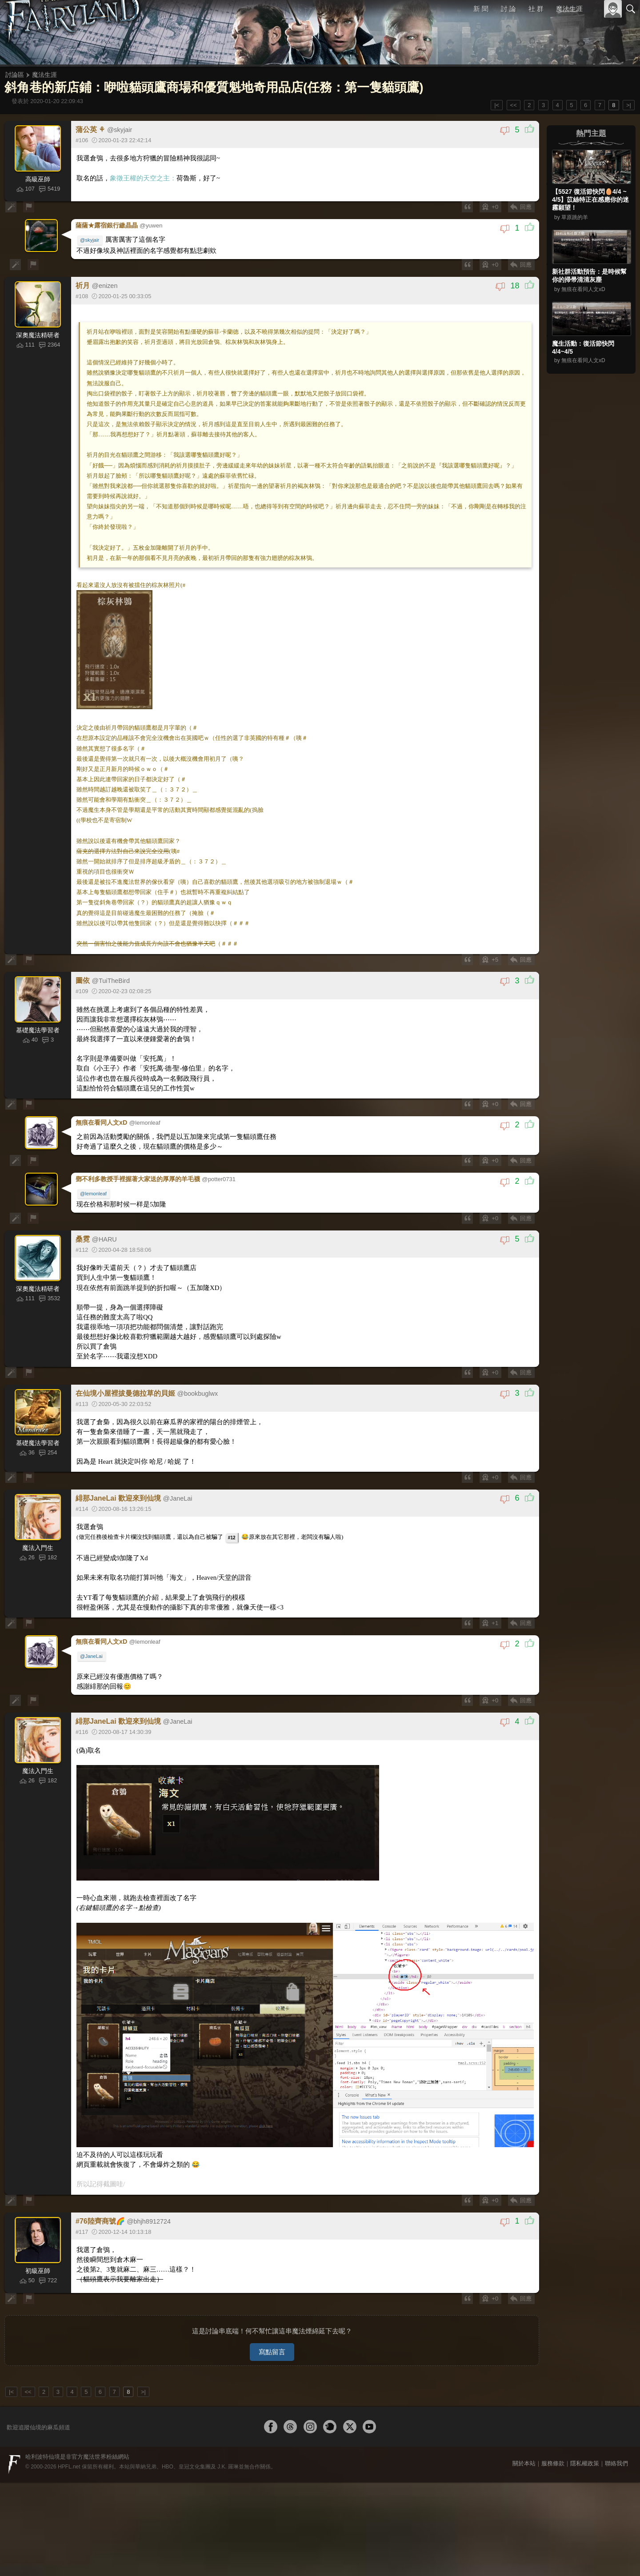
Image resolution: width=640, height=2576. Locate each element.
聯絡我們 (616, 2415)
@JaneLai (92, 1617)
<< (513, 105)
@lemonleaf (94, 1161)
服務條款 (552, 2415)
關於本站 (524, 2415)
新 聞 (481, 8)
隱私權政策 (584, 2415)
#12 (232, 1502)
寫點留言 (272, 2303)
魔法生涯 (569, 8)
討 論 (508, 8)
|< (496, 105)
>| (628, 105)
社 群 (536, 8)
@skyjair (90, 238)
